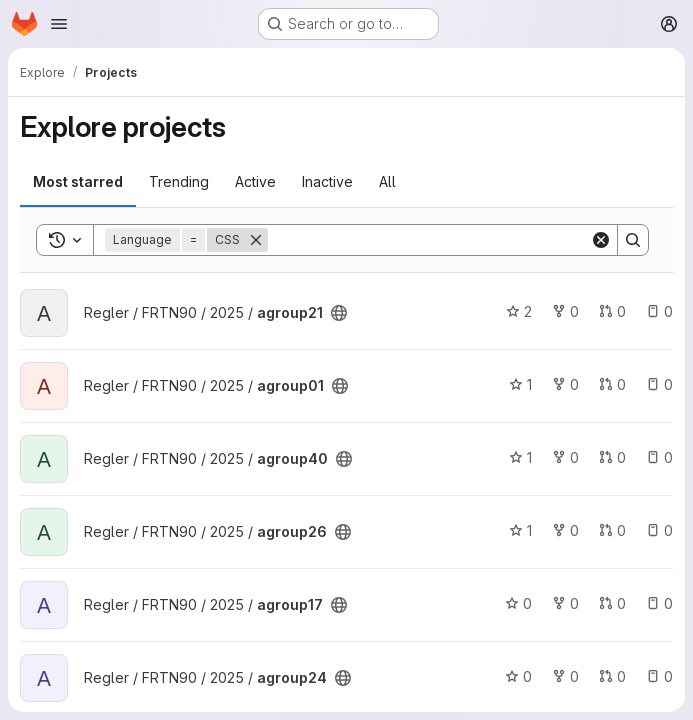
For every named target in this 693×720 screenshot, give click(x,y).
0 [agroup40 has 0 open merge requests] (612, 457)
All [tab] (387, 181)
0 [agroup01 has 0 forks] (565, 384)
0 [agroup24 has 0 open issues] (659, 676)
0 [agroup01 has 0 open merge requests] (612, 384)
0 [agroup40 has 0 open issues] (659, 457)
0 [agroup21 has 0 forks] (565, 311)
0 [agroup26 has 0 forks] (565, 530)
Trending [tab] (179, 181)
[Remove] (256, 240)
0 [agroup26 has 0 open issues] (659, 530)
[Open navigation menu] (59, 24)
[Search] (429, 240)
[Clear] (601, 240)
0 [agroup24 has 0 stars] (518, 676)
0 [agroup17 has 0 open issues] (659, 603)
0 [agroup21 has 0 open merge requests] (612, 311)
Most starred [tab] (78, 181)
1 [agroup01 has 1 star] (520, 384)
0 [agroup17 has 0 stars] (518, 603)
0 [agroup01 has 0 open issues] (659, 384)
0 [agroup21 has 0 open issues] (659, 311)
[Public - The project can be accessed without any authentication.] (339, 313)
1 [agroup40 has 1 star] (520, 457)
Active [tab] (255, 181)
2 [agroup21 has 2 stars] (519, 311)
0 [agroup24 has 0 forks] (565, 676)
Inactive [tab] (327, 181)
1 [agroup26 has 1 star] (520, 530)
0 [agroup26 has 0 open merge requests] (612, 530)
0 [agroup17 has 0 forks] (565, 603)
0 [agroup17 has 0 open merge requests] (612, 603)
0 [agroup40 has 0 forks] (565, 457)
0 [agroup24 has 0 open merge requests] (612, 676)
